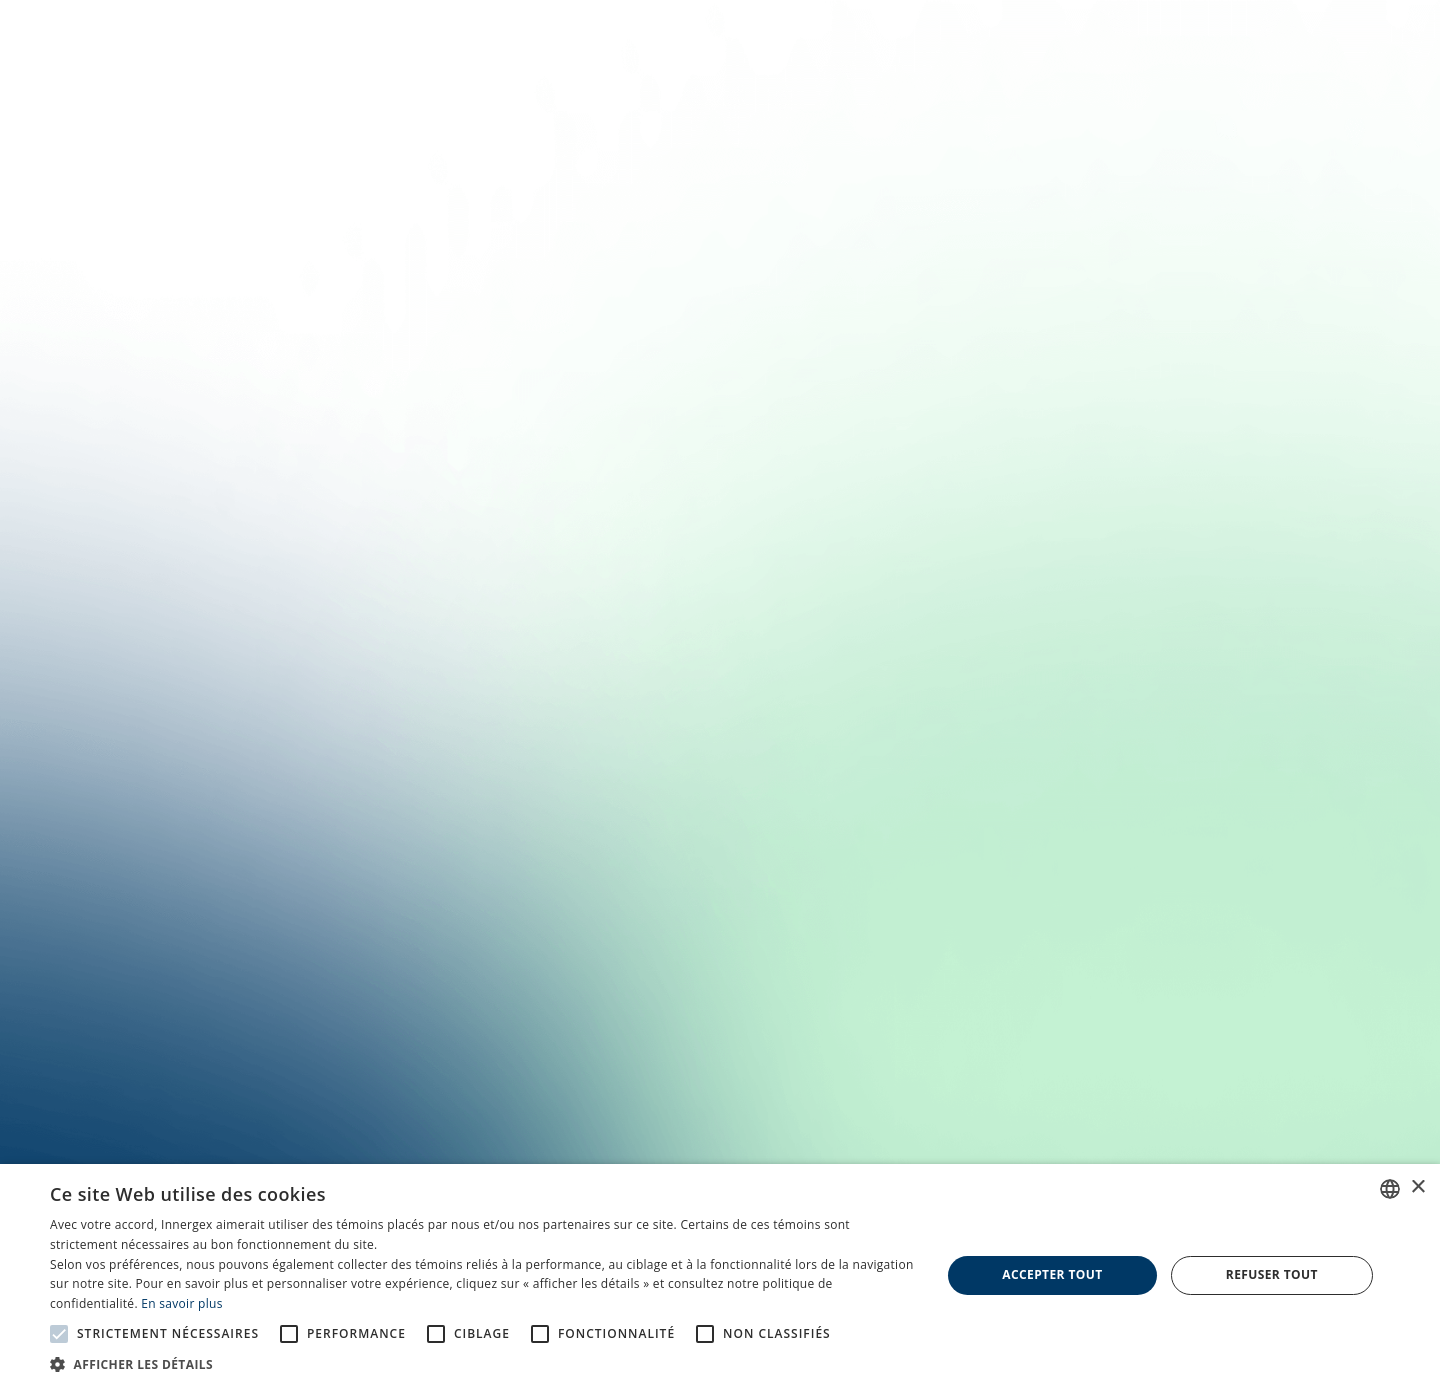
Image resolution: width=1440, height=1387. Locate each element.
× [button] (1417, 1187)
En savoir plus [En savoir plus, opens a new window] (181, 1303)
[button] (482, 1363)
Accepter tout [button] (1052, 1274)
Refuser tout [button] (1272, 1274)
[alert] (720, 1275)
